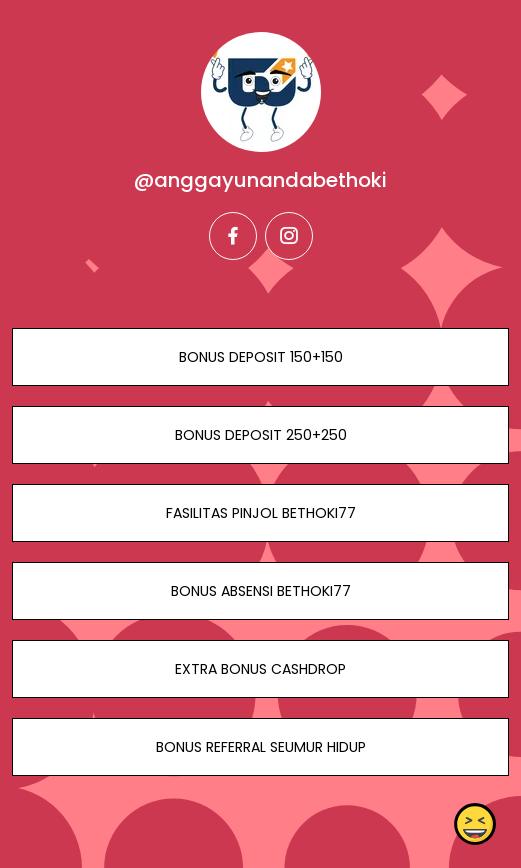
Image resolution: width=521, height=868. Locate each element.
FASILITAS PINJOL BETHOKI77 (261, 513)
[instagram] (289, 236)
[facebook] (233, 236)
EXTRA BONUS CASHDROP (260, 669)
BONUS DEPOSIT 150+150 (261, 357)
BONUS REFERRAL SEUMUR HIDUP (261, 747)
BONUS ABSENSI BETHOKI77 (261, 591)
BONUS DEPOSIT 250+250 (261, 435)
